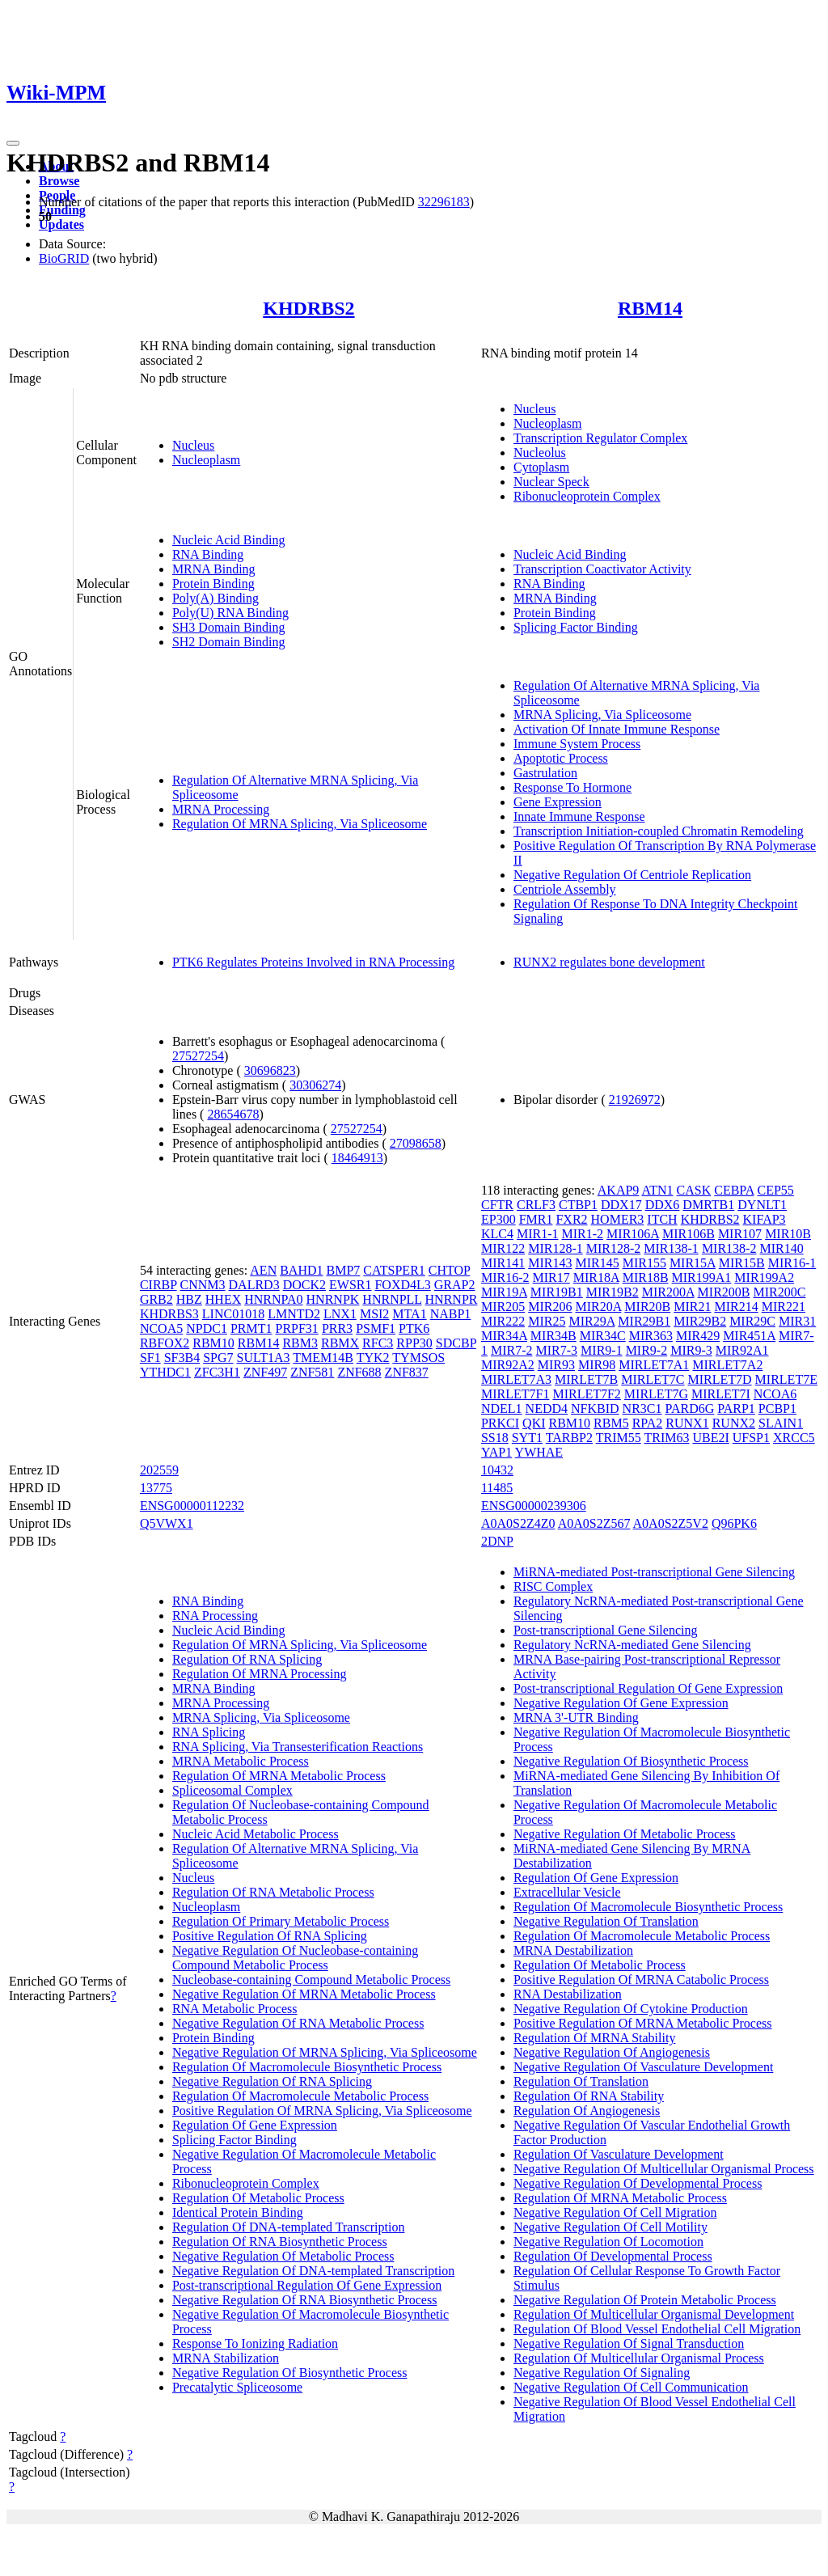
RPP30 (414, 1343)
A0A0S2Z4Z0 (518, 1523)
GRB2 (156, 1299)
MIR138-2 (729, 1248)
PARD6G (690, 1408)
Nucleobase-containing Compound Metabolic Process (311, 1979)
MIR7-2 (512, 1350)
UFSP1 (751, 1438)
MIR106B (688, 1234)
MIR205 (503, 1306)
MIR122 (503, 1248)
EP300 (498, 1219)
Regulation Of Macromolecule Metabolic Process (300, 2096)
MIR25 (546, 1321)
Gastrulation (545, 773)
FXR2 (571, 1219)
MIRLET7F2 (586, 1394)
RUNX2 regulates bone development (609, 962)
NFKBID (595, 1408)
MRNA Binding (214, 569)
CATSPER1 (394, 1270)
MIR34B (553, 1336)
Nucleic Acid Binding (228, 540)
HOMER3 (617, 1219)
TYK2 (373, 1357)
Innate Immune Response (579, 816)
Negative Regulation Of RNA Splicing (272, 2081)
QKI (533, 1423)
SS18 (495, 1438)
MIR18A (596, 1277)
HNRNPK (333, 1299)
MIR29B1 (644, 1321)
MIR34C (603, 1336)
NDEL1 (501, 1408)
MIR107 (740, 1234)
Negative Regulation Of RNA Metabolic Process (298, 2023)
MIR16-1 (792, 1263)
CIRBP (158, 1285)
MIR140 (781, 1248)
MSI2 (374, 1314)
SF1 (150, 1357)
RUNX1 (686, 1423)
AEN (263, 1270)
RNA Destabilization (567, 1994)
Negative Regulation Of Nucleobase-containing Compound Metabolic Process (295, 1958)
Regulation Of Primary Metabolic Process (280, 1921)
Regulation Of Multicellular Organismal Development (653, 2314)
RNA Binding (207, 554)
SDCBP (456, 1343)
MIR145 (597, 1263)
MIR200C (779, 1292)
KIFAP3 (764, 1219)
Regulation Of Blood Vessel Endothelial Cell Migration (657, 2329)
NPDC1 (206, 1328)
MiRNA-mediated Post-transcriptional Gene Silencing (654, 1572)
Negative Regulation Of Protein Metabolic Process (644, 2300)
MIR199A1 (702, 1277)
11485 (497, 1488)
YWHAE (539, 1452)
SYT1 (527, 1438)
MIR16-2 (505, 1277)
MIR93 (556, 1365)
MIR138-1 (671, 1248)
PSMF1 (375, 1328)
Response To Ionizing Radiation (255, 2343)
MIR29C (752, 1321)
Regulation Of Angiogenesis (586, 2110)
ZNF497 (265, 1372)
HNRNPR (451, 1299)
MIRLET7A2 (727, 1365)
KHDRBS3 (169, 1314)
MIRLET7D (720, 1379)
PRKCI (500, 1423)
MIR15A (693, 1263)
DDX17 (621, 1205)
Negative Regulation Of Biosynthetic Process (290, 2372)
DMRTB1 (708, 1205)
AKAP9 (619, 1190)
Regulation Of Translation (580, 2081)
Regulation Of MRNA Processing (259, 1674)
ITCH (662, 1219)
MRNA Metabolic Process (240, 1761)
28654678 (233, 1114)
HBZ (189, 1299)
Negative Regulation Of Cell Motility (610, 2227)
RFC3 (377, 1343)
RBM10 (213, 1343)
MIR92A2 (507, 1365)
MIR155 (644, 1263)
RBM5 (611, 1423)
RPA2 (647, 1423)
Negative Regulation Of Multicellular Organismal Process (663, 2169)
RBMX (340, 1343)
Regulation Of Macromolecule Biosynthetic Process (306, 2067)
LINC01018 (233, 1314)
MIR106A (632, 1234)
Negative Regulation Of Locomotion (608, 2241)
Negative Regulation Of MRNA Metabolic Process (304, 1994)
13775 (156, 1488)
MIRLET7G (656, 1394)
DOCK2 (304, 1285)
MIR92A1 (742, 1350)
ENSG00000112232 (192, 1505)
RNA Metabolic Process (235, 2009)
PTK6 (414, 1328)
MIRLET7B (586, 1379)
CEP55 (775, 1190)
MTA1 (409, 1314)
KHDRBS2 (308, 308)
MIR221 (783, 1306)
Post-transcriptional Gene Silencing (605, 1630)
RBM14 (650, 308)
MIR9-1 (602, 1350)
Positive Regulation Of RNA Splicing (269, 1936)
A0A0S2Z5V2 (670, 1523)
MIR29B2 (700, 1321)
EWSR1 (350, 1285)
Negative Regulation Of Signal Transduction (628, 2343)
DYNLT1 (762, 1205)
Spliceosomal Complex (232, 1790)
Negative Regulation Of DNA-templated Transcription (313, 2271)
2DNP (497, 1541)
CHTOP (450, 1270)
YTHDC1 (165, 1372)
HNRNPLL (391, 1299)
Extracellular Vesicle (567, 1892)
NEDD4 (547, 1408)
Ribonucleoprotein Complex (587, 496)
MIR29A (591, 1321)
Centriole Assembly (564, 889)
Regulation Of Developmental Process (612, 2256)
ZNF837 (407, 1372)
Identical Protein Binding (237, 2212)
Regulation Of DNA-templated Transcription (288, 2227)
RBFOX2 (164, 1343)
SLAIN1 (780, 1423)
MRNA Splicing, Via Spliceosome (602, 714)
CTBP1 (578, 1205)
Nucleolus (539, 452)
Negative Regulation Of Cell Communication (631, 2387)
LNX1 (340, 1314)
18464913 (357, 1158)
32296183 (444, 202)
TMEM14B (323, 1357)
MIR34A (504, 1336)
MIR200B (724, 1292)
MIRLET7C (652, 1379)
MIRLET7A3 (516, 1379)
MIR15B (742, 1263)
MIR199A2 (764, 1277)
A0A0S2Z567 (594, 1523)
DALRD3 (254, 1285)
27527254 (198, 1056)
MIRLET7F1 (515, 1394)
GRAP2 (454, 1285)
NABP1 (450, 1314)
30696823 (270, 1070)
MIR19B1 (556, 1292)
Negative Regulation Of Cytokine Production (630, 2009)
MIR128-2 (613, 1248)
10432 (497, 1470)
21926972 (635, 1099)
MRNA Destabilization (573, 1950)
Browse (59, 181)
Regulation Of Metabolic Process (258, 2198)
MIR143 (550, 1263)
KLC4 (497, 1234)
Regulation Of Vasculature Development (618, 2154)
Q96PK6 (734, 1523)
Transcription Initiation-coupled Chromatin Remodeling (658, 831)
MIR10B (788, 1234)
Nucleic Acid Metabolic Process (255, 1834)
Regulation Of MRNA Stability (594, 2038)
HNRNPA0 (273, 1299)
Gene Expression (557, 802)
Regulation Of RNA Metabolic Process (273, 1892)
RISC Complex (553, 1586)
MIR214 (736, 1306)
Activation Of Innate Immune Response (616, 729)
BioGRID (64, 258)
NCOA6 (775, 1394)
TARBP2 (569, 1438)
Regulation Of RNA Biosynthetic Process (279, 2241)
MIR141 (503, 1263)
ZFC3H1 (217, 1372)
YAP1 (496, 1452)
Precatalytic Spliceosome (237, 2387)
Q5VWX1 (166, 1523)
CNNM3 (203, 1285)
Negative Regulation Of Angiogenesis (611, 2052)
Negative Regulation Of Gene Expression (621, 1703)
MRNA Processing (220, 809)
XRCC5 (794, 1438)
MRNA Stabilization (225, 2358)
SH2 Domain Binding (228, 642)
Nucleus (193, 445)
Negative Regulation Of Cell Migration (615, 2212)
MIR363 (651, 1336)
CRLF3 (536, 1205)
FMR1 (536, 1219)
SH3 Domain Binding (228, 627)
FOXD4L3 (402, 1285)
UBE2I (710, 1438)
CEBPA (734, 1190)
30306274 (315, 1085)
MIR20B (647, 1306)
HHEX (223, 1299)
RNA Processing (215, 1615)
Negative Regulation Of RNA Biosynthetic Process (304, 2300)
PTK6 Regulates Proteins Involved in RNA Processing (313, 962)
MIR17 (551, 1277)
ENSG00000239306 (533, 1505)
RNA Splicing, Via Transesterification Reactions (297, 1746)
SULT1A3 (263, 1357)
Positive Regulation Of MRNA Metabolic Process (642, 2023)
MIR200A (668, 1292)
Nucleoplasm (206, 460)
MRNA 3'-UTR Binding (576, 1717)
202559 (159, 1470)
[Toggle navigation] (12, 143)
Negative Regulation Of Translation (606, 1921)
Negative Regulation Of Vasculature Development (643, 2067)
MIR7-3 (557, 1350)
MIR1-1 (538, 1234)
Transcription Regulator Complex (600, 438)
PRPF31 (297, 1328)
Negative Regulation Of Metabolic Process (283, 2256)
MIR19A (504, 1292)
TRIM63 (666, 1438)
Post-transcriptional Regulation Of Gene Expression (306, 2285)
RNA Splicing (208, 1732)
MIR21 (692, 1306)
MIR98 (596, 1365)
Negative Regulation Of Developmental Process (637, 2183)
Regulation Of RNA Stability (588, 2096)
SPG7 (218, 1357)
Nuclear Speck (551, 482)
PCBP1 (777, 1408)
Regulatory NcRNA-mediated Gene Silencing (632, 1645)
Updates (61, 224)
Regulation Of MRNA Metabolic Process (279, 1776)
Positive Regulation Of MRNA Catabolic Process (641, 1979)
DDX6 (662, 1205)
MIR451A (749, 1336)
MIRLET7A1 (654, 1365)
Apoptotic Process (560, 758)
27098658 (415, 1143)
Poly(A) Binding (215, 598)
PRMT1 (251, 1328)
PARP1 (736, 1408)
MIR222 (503, 1321)
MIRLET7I (720, 1394)
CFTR (497, 1205)
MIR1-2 (583, 1234)
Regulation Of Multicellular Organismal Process (638, 2358)
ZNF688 (359, 1372)
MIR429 (698, 1336)
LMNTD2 (294, 1314)
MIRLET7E (786, 1379)
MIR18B (646, 1277)
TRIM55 (618, 1438)
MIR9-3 (691, 1350)
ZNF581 (312, 1372)
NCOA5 (161, 1328)
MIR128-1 (555, 1248)
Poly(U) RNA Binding (230, 613)
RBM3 (300, 1343)
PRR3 (337, 1328)
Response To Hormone (572, 787)
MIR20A (598, 1306)
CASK (694, 1190)
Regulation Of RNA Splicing (247, 1659)
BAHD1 (301, 1270)
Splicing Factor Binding (575, 627)
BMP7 (344, 1270)
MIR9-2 (647, 1350)
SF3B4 (182, 1357)
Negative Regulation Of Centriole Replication (632, 875)
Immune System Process (576, 744)
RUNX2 (733, 1423)
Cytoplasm (541, 467)
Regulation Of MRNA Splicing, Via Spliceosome (299, 824)
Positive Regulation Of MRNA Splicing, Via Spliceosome (322, 2110)
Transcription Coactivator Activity (602, 569)
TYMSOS (418, 1357)
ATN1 (657, 1190)
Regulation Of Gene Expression (254, 2125)
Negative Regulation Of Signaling (601, 2372)
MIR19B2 (612, 1292)
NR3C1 (642, 1408)
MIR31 (797, 1321)
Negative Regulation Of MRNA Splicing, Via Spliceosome (324, 2052)
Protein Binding (213, 583)
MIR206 (550, 1306)
